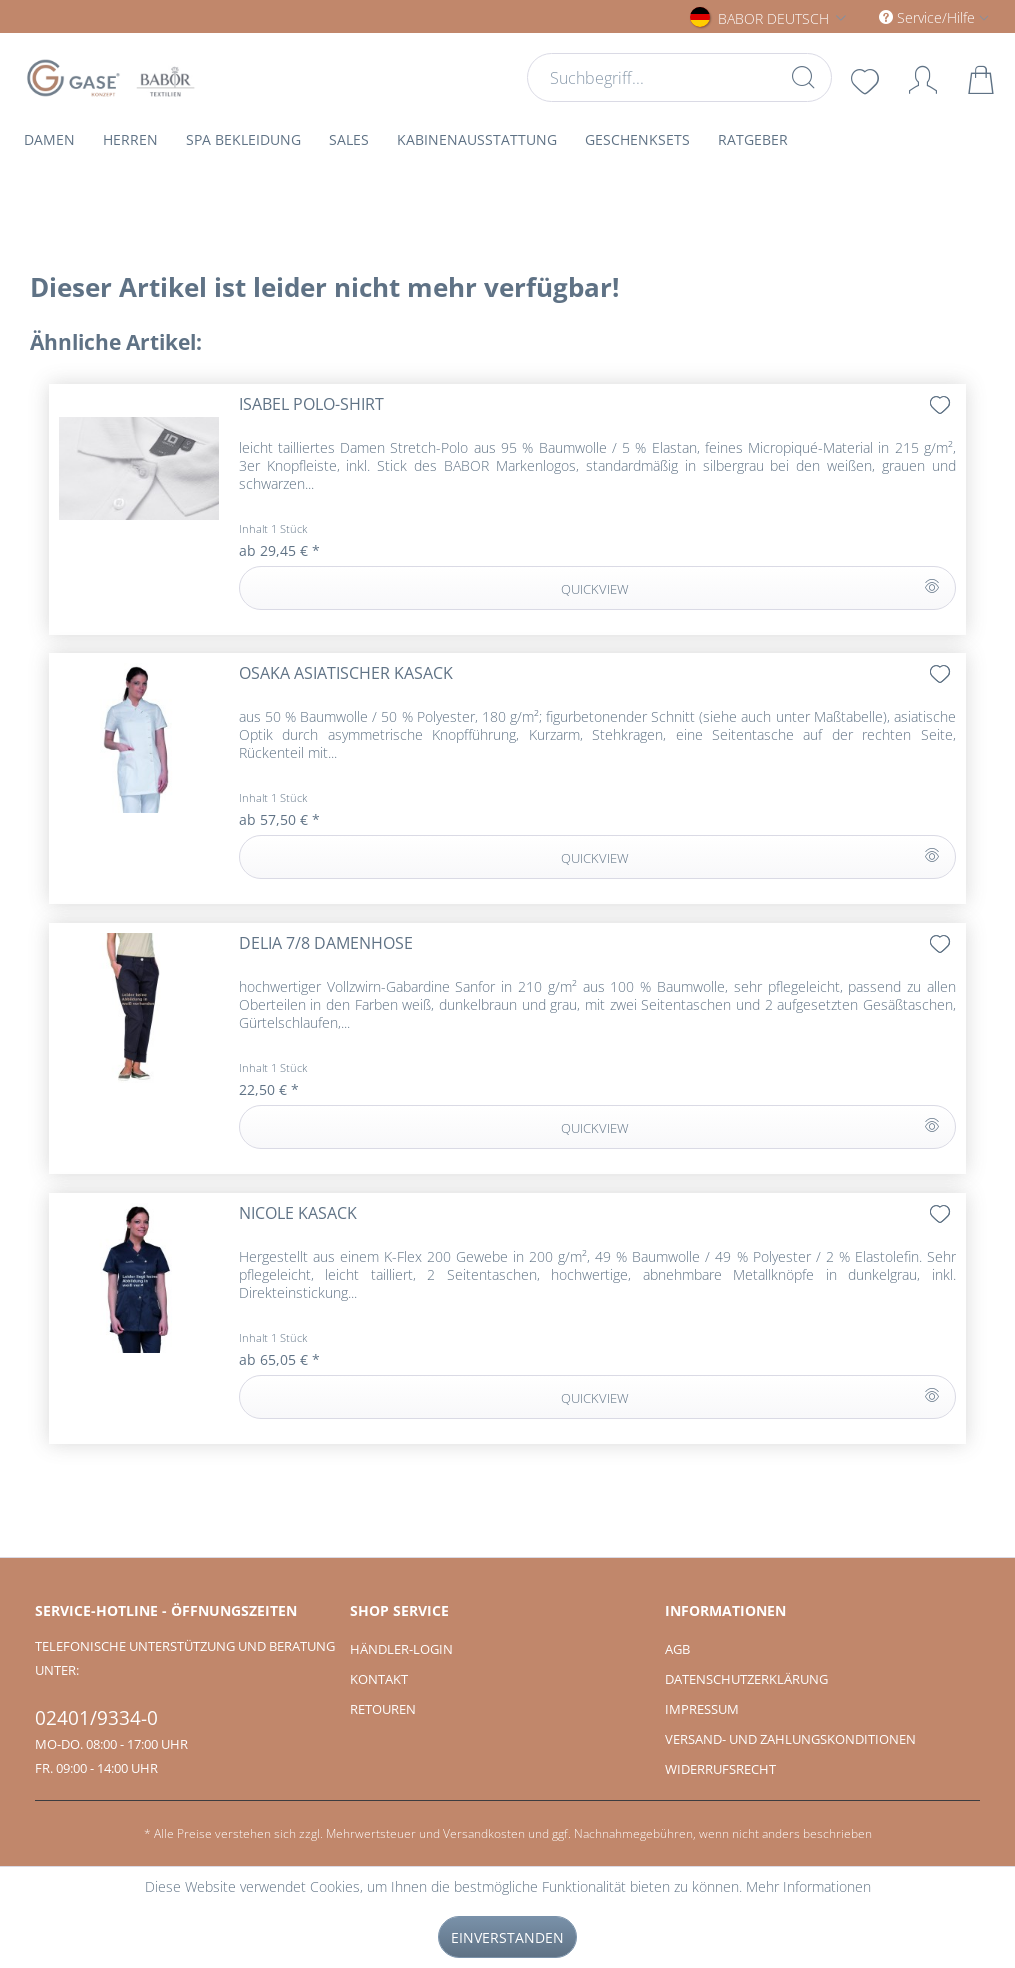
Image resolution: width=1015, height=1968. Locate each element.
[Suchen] (802, 77)
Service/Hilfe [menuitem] (929, 17)
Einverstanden (507, 1937)
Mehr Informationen (808, 1886)
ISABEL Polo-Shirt (311, 404)
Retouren (383, 1709)
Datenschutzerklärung (746, 1679)
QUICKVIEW (750, 585)
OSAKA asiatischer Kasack (346, 673)
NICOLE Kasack (298, 1213)
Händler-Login (401, 1649)
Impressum (702, 1709)
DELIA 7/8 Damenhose (326, 943)
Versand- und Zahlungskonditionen (790, 1739)
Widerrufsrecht (720, 1769)
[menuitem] (679, 77)
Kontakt (379, 1679)
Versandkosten (484, 1833)
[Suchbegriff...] (679, 77)
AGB (677, 1649)
